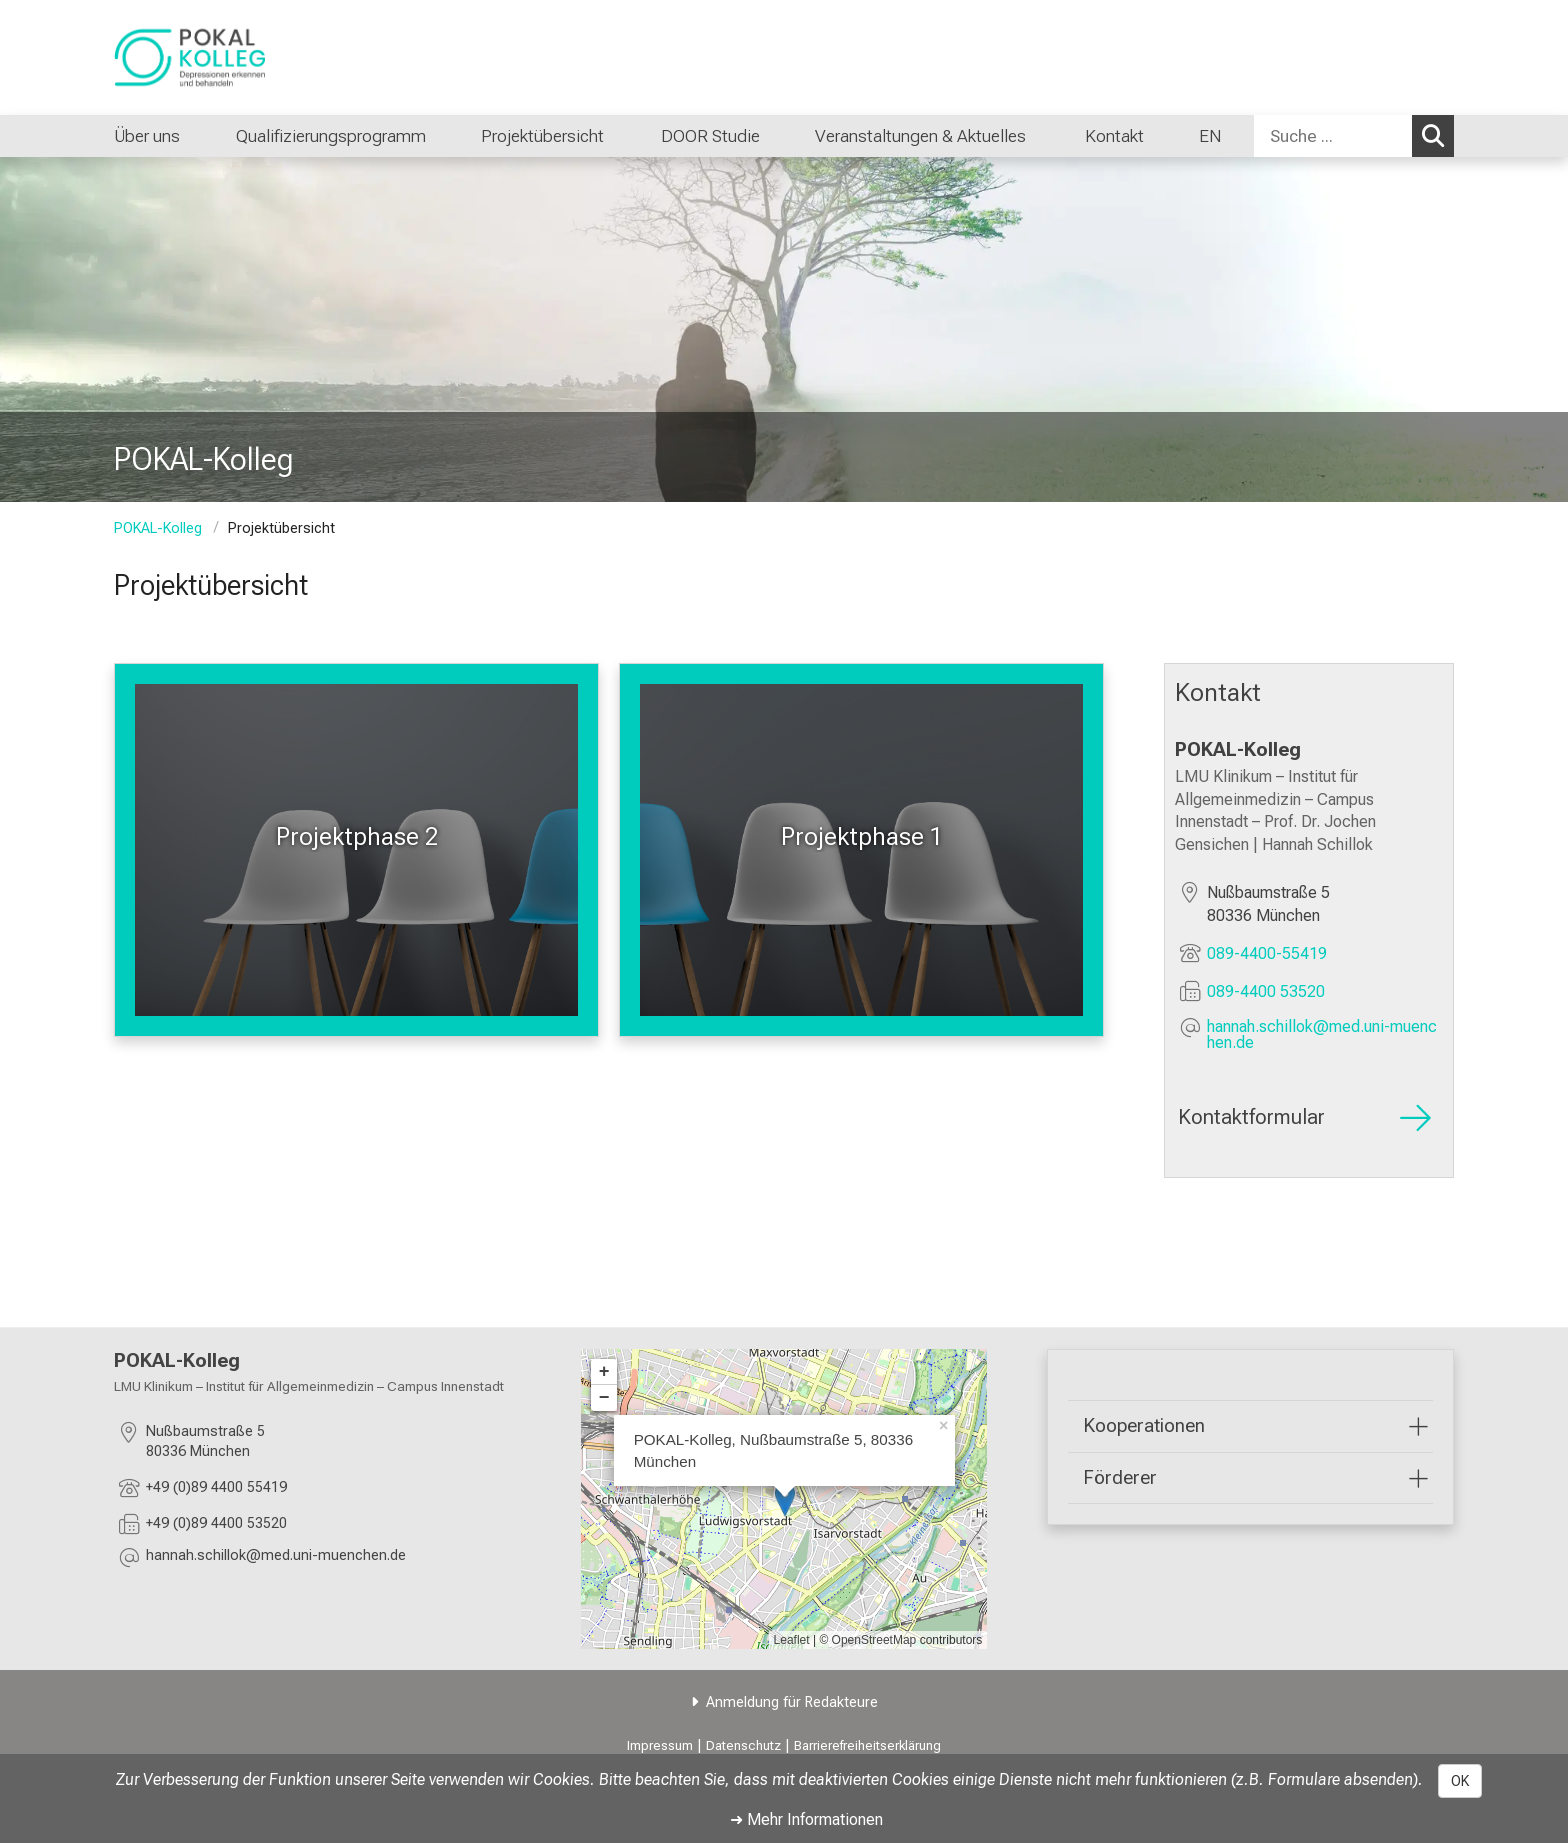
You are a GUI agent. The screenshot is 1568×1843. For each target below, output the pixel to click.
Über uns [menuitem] (147, 136)
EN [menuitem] (1210, 136)
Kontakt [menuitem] (1114, 136)
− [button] (604, 1398)
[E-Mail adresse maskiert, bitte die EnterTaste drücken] (1325, 1034)
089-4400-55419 (1267, 952)
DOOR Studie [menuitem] (709, 136)
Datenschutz (743, 1745)
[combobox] (1354, 136)
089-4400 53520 (1266, 990)
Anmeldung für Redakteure (792, 1702)
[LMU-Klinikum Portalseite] (234, 57)
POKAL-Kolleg (158, 528)
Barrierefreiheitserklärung (867, 1745)
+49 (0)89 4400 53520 (216, 1522)
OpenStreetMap (874, 1640)
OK (1460, 1781)
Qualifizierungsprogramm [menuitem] (330, 136)
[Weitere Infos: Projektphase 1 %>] (861, 850)
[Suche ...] (1333, 136)
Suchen (1438, 135)
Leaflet (792, 1640)
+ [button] (604, 1372)
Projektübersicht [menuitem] (542, 136)
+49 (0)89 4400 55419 (216, 1486)
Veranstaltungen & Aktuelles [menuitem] (922, 136)
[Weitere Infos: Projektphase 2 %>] (356, 850)
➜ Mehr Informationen (806, 1819)
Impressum (660, 1745)
